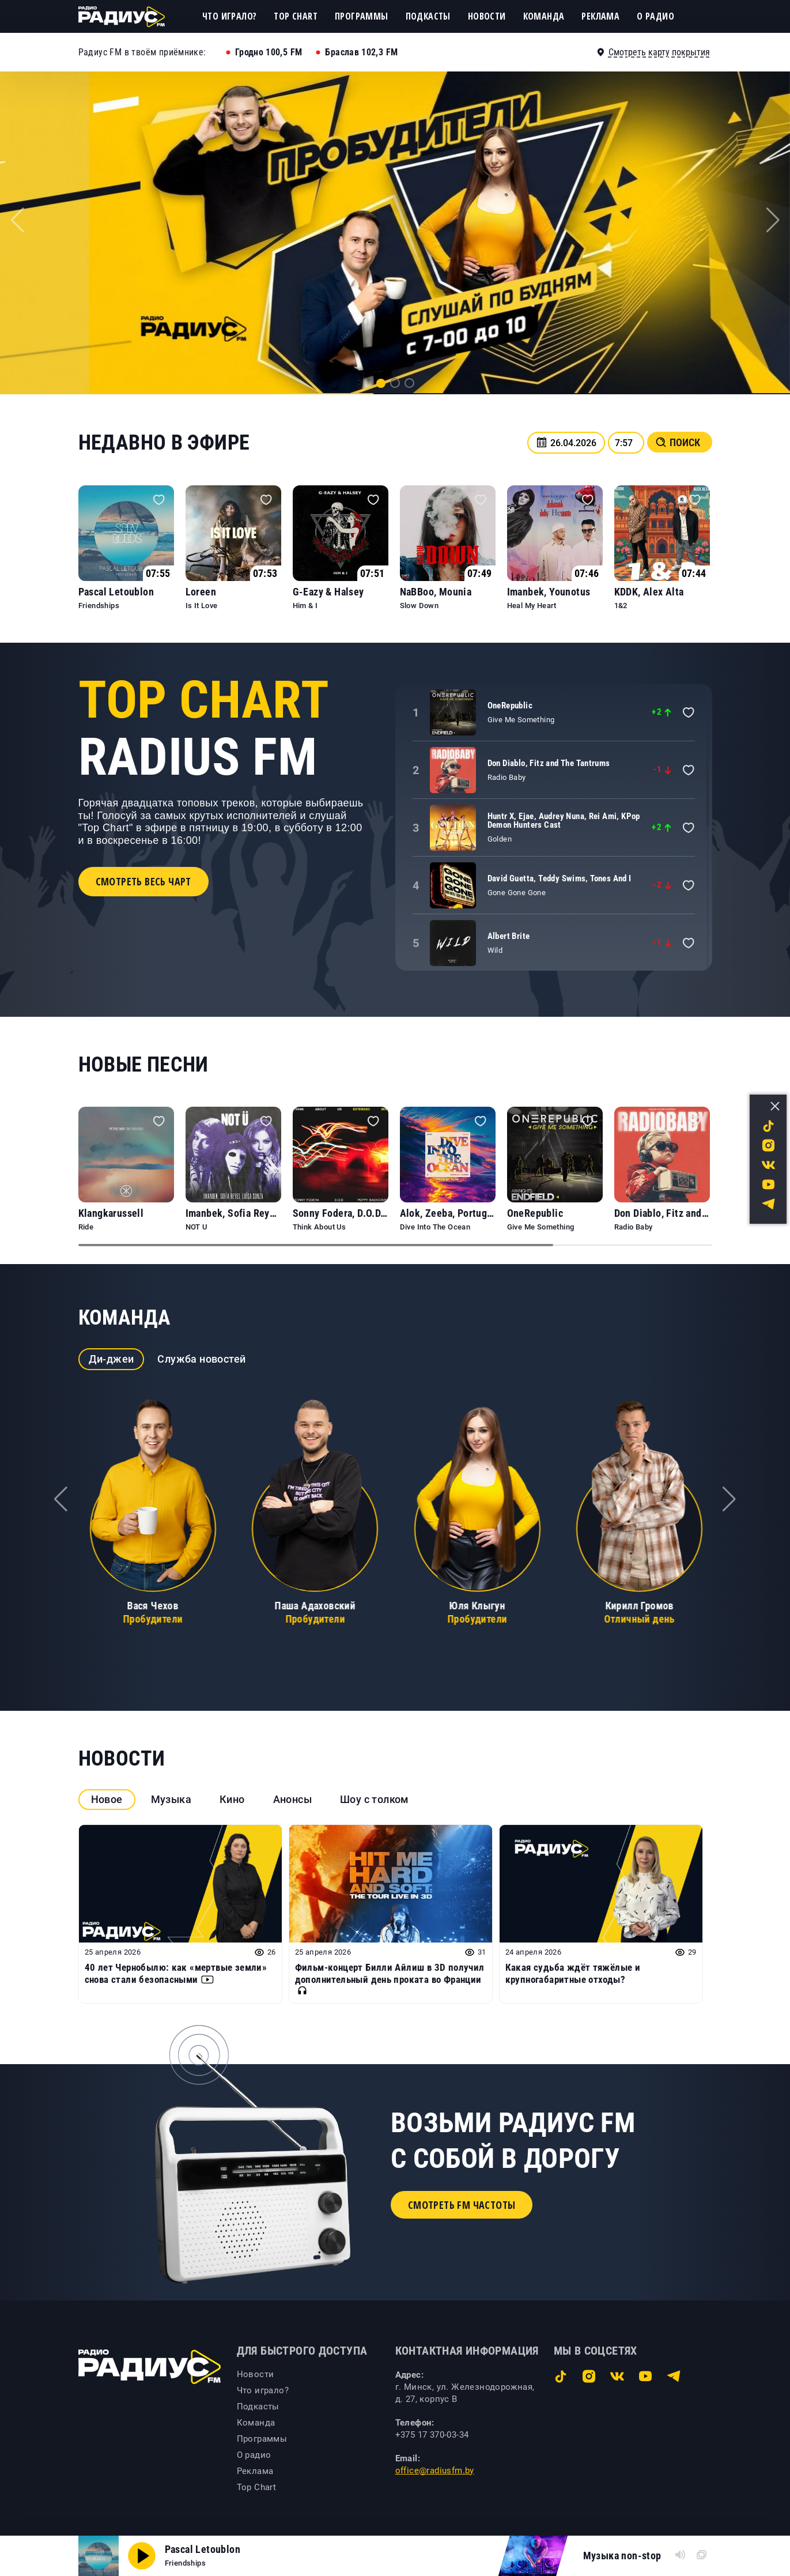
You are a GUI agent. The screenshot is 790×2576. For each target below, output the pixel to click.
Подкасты (428, 16)
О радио (655, 16)
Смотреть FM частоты (462, 2205)
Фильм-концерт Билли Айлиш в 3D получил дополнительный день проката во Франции (390, 1979)
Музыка (171, 1799)
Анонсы (292, 1799)
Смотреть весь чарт (143, 881)
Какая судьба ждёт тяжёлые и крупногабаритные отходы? (573, 1973)
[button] (380, 383)
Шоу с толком (374, 1799)
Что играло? (229, 16)
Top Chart (295, 16)
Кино (232, 1799)
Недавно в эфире (164, 443)
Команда (544, 16)
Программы (361, 16)
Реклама (600, 16)
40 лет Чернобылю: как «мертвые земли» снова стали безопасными (176, 1973)
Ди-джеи (111, 1359)
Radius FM (203, 728)
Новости (487, 16)
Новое (107, 1799)
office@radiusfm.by (434, 2470)
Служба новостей (201, 1359)
